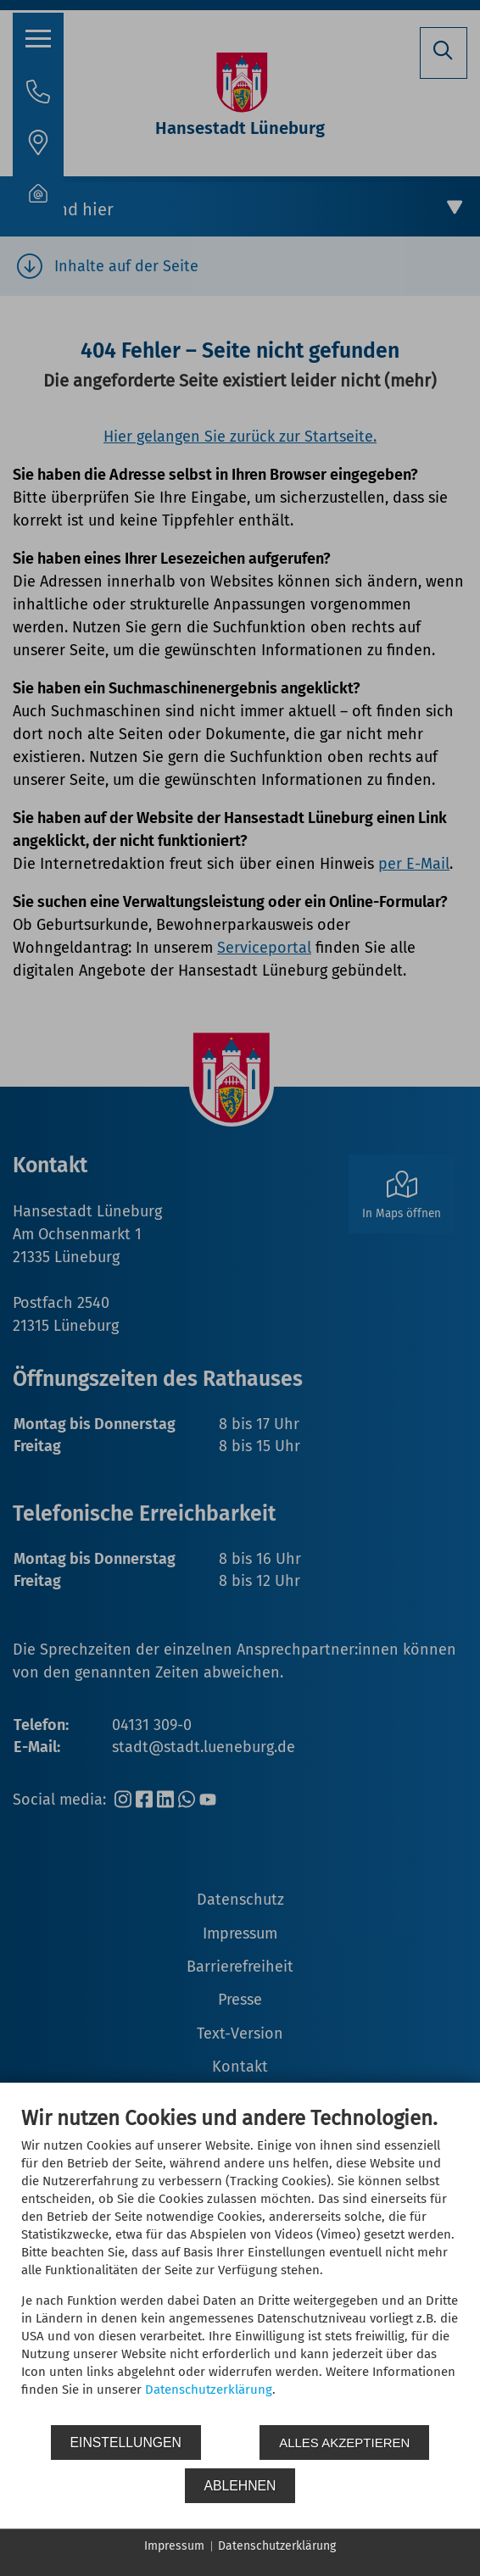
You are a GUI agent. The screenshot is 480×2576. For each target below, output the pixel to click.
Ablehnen (240, 2486)
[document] (240, 2264)
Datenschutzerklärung (208, 2389)
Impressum (174, 2546)
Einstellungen (125, 2442)
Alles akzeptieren (344, 2442)
